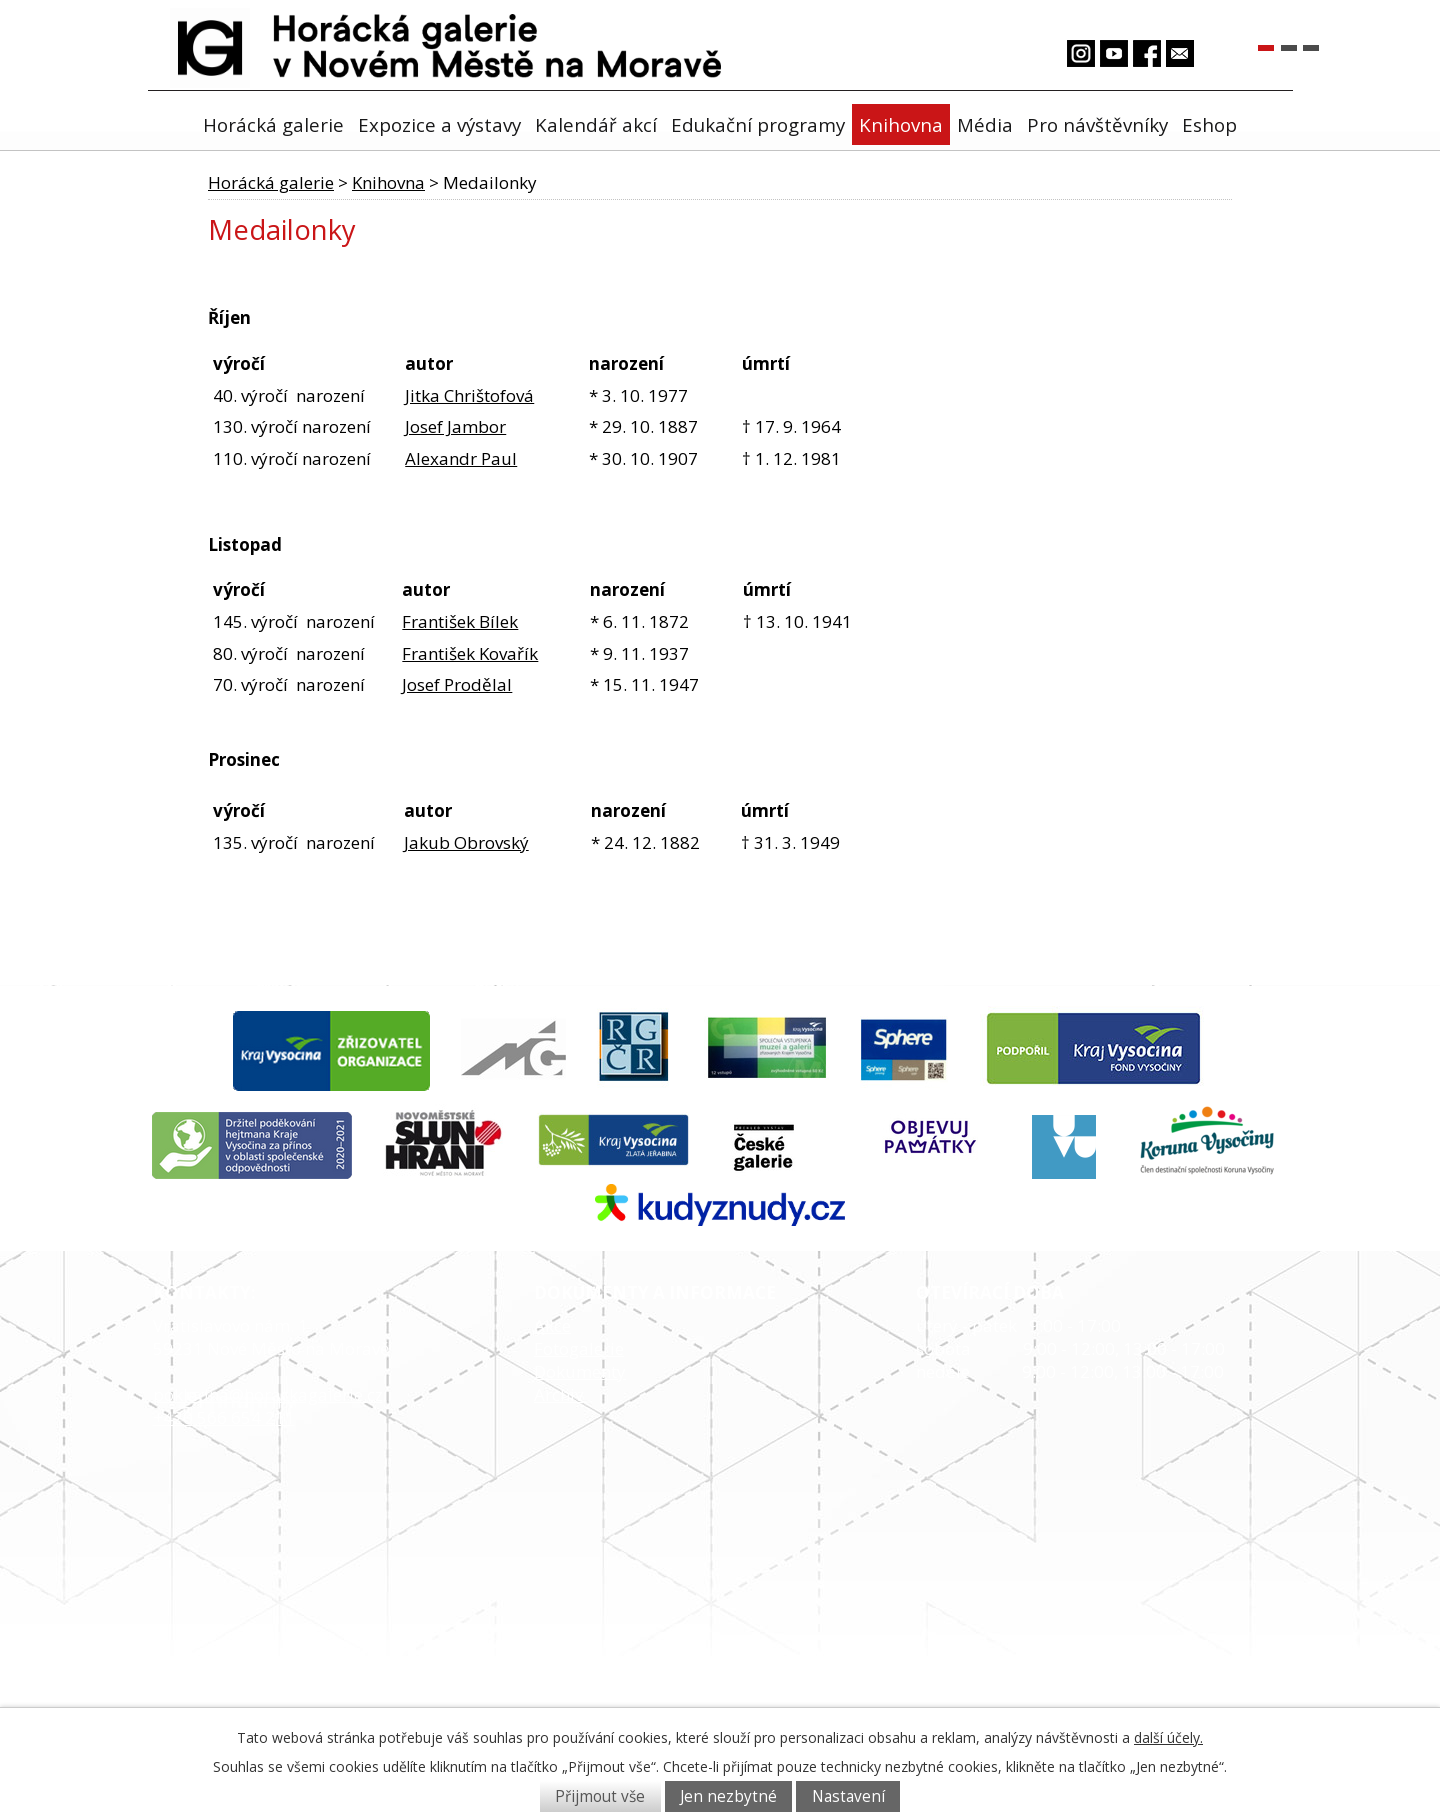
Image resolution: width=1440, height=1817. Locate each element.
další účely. (1168, 1737)
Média (985, 124)
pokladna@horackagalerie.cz (268, 1394)
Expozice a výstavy (439, 124)
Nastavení (848, 1796)
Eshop (1209, 124)
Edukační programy (758, 124)
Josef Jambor (455, 426)
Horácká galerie (273, 124)
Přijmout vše (600, 1796)
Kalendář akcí (596, 124)
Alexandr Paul (461, 458)
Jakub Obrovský (466, 842)
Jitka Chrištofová (469, 395)
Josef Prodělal (457, 684)
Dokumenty (580, 1371)
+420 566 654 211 (224, 1417)
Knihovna (901, 124)
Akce (552, 1325)
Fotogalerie (579, 1348)
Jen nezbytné (728, 1796)
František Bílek (460, 621)
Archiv (558, 1394)
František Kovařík (470, 653)
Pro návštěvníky (1097, 124)
